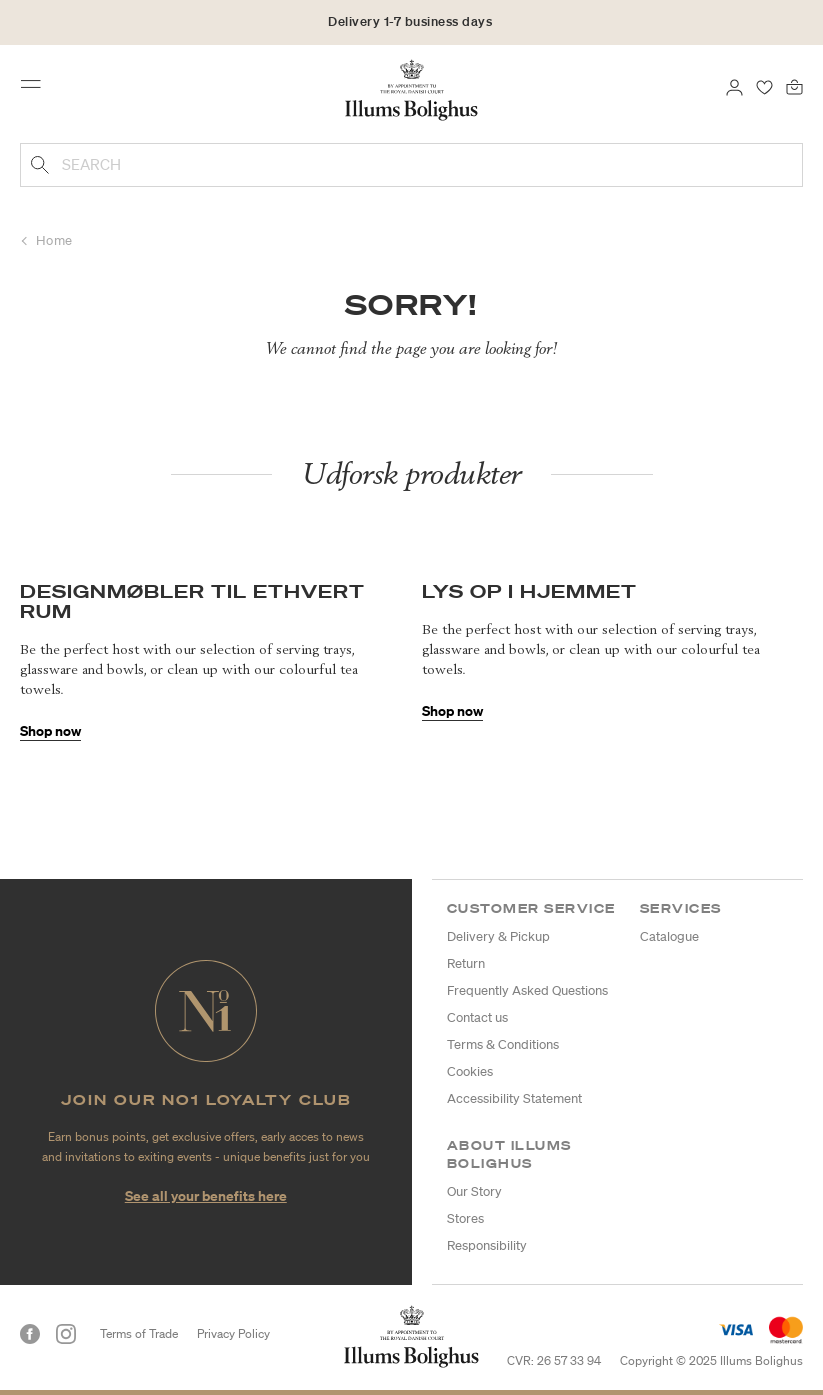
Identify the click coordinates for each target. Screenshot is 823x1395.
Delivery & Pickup (498, 936)
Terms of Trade (139, 1333)
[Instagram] (66, 1334)
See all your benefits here (206, 1195)
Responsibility (487, 1245)
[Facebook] (30, 1334)
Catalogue (669, 936)
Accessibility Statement (514, 1098)
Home (54, 240)
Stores (465, 1218)
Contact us (477, 1017)
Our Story (474, 1191)
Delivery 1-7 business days (410, 22)
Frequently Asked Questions (527, 990)
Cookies (470, 1071)
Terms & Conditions (503, 1044)
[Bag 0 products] (794, 86)
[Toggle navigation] (37, 89)
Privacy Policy (233, 1333)
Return (466, 963)
